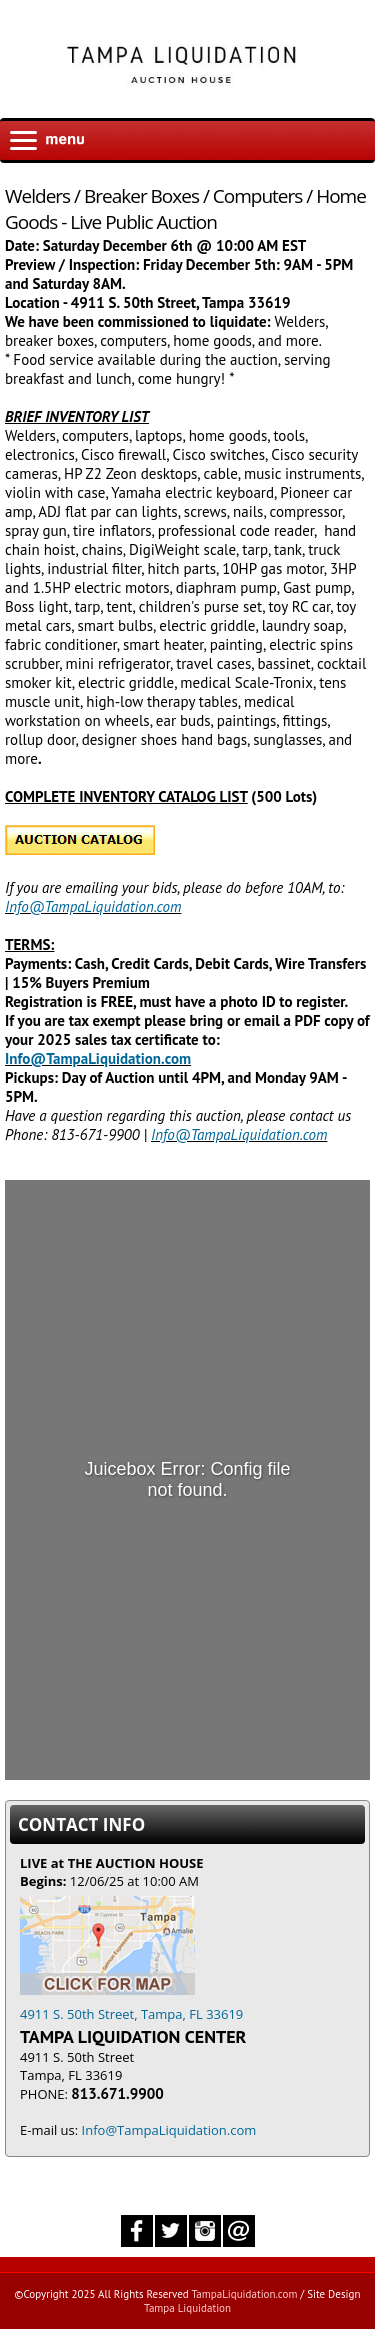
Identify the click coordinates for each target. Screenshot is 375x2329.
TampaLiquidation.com (244, 2294)
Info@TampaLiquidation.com (93, 906)
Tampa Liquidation (187, 2308)
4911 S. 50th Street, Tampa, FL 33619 (131, 2005)
